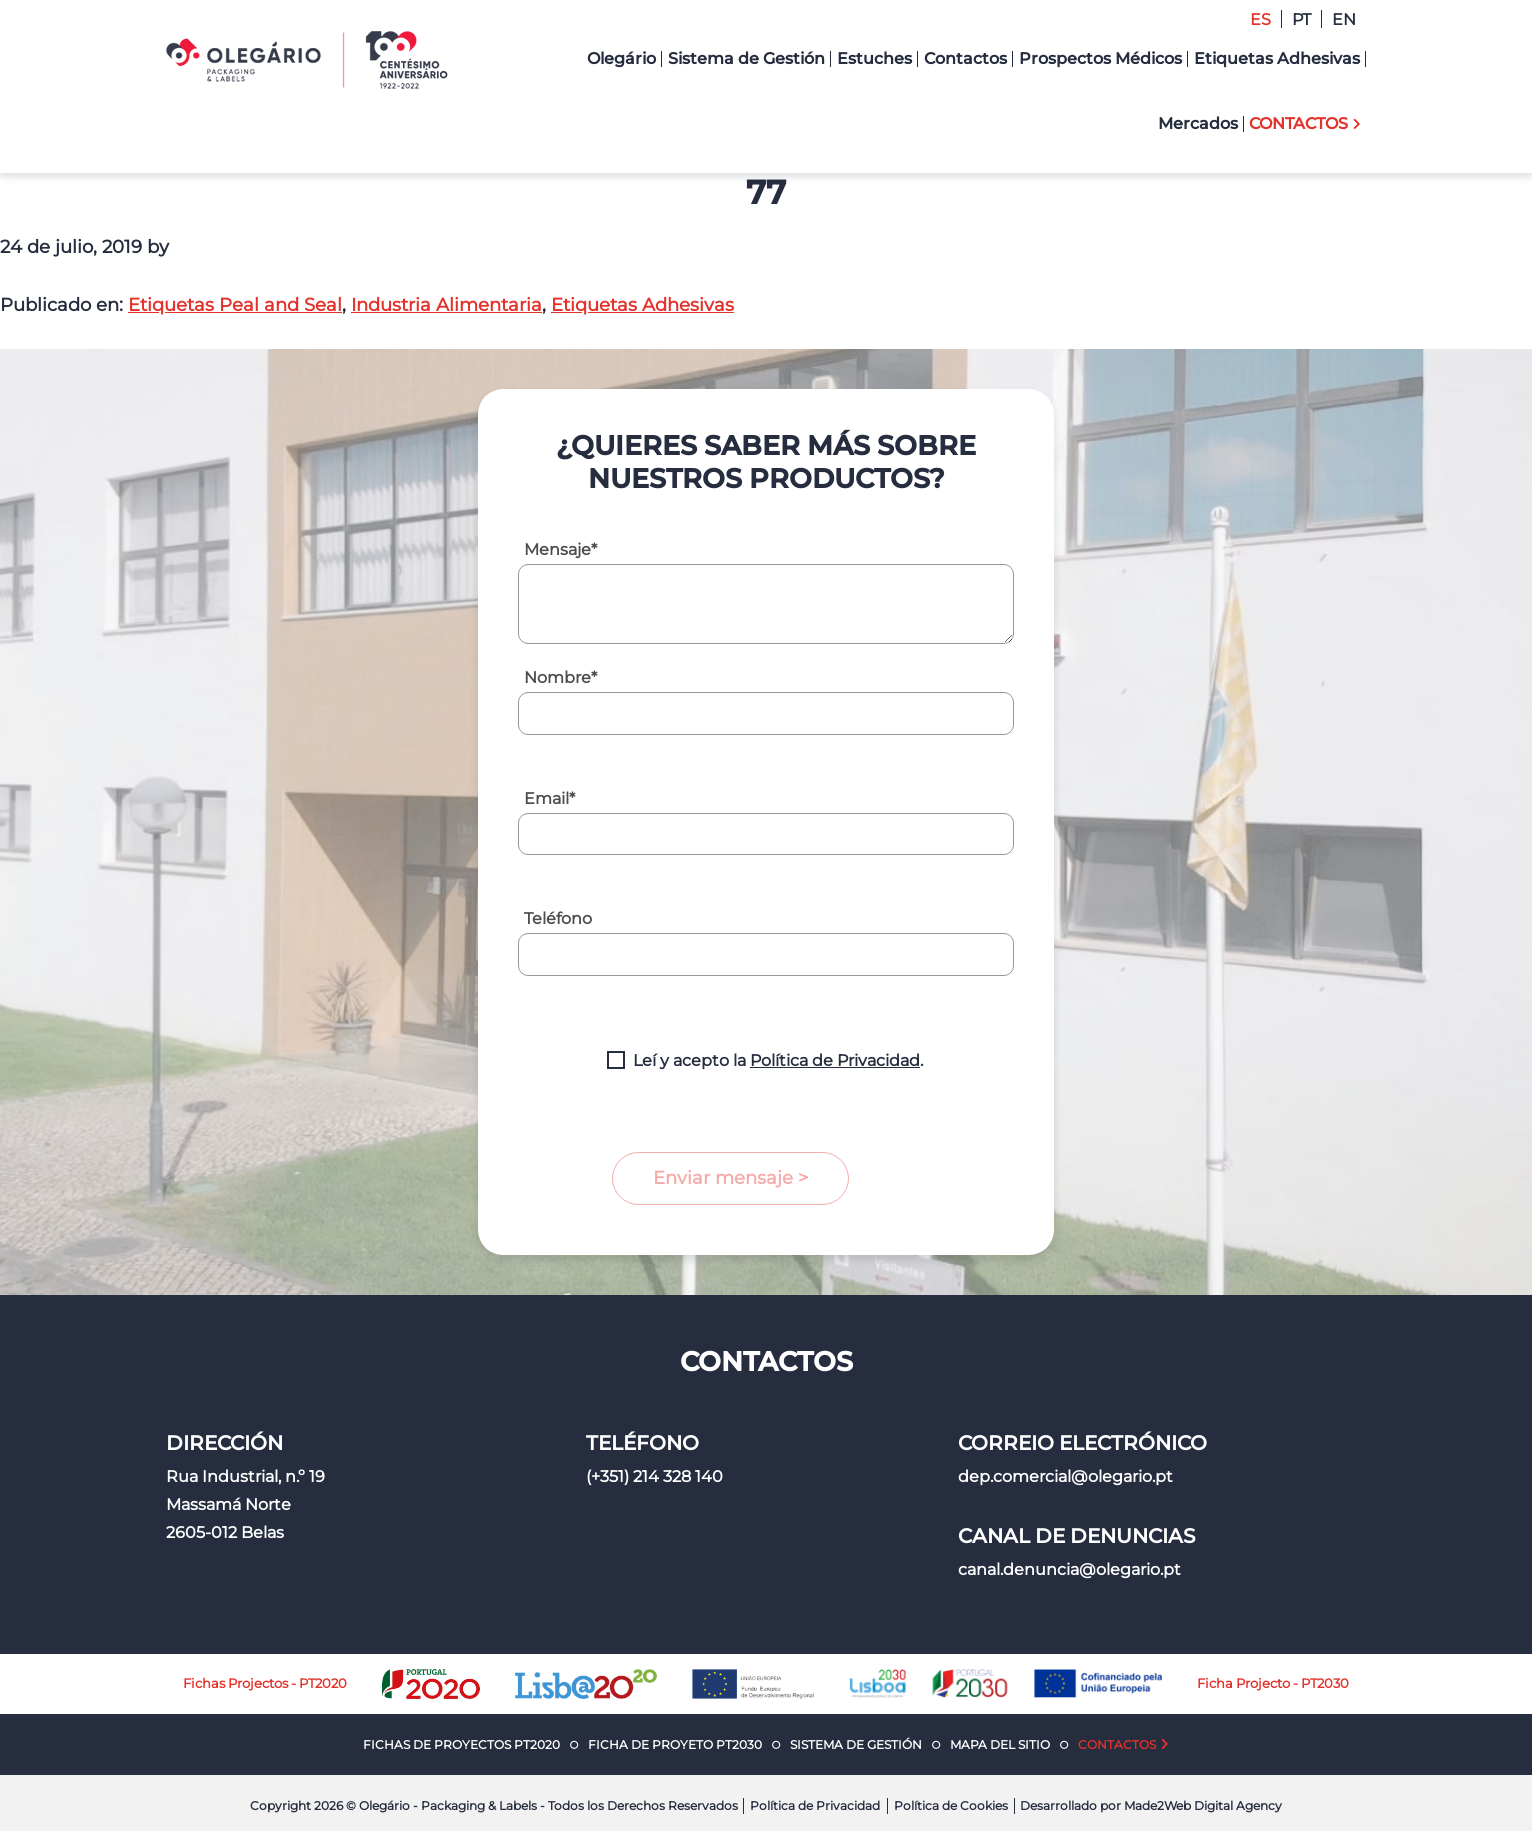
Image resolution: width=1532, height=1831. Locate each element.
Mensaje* (560, 549)
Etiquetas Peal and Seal (235, 305)
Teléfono (558, 918)
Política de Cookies (951, 1805)
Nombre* (560, 677)
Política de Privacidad (835, 1060)
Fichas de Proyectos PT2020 (461, 1744)
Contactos (1117, 1744)
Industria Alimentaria (446, 305)
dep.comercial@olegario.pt (1065, 1476)
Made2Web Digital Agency (1203, 1805)
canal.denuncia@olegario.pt (1069, 1569)
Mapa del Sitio (1000, 1744)
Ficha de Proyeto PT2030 (675, 1744)
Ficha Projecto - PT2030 (1273, 1683)
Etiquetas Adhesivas (642, 305)
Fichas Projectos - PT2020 (265, 1683)
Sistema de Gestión (856, 1744)
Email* (549, 798)
